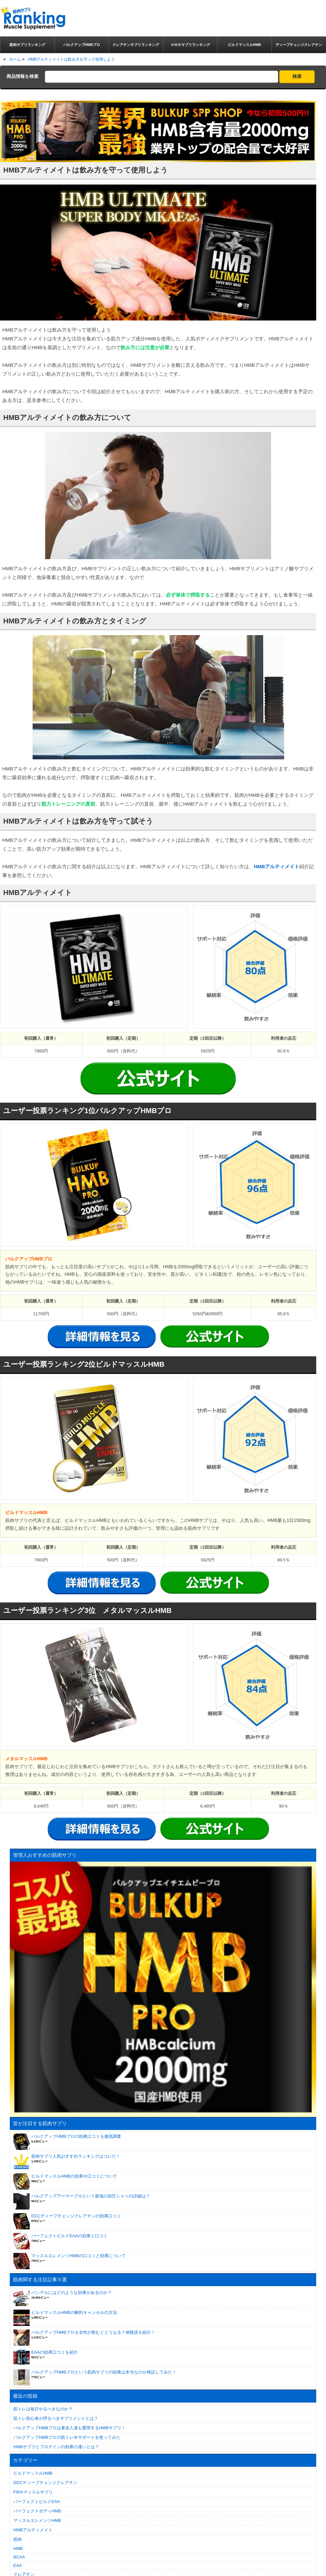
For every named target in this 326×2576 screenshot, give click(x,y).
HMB (18, 2548)
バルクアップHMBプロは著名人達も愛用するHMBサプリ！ (69, 2427)
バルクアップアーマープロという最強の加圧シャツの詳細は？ (90, 2196)
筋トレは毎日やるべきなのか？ (43, 2408)
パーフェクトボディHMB (37, 2511)
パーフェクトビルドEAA (36, 2501)
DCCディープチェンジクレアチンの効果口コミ (76, 2215)
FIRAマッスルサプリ (33, 2492)
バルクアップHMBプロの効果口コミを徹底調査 (76, 2136)
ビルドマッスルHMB (32, 2473)
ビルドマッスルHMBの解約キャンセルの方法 (74, 2312)
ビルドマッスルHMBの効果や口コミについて (74, 2176)
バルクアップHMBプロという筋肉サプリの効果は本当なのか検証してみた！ (103, 2372)
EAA (17, 2565)
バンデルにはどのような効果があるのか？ (71, 2292)
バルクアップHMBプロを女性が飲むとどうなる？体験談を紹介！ (93, 2332)
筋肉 (17, 2539)
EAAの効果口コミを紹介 (54, 2352)
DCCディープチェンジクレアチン (45, 2482)
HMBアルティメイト (276, 866)
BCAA (19, 2556)
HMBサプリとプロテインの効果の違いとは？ (56, 2446)
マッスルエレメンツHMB (37, 2520)
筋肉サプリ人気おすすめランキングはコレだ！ (75, 2156)
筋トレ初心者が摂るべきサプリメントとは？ (55, 2418)
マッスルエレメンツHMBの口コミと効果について (78, 2255)
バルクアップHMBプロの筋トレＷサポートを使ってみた (66, 2437)
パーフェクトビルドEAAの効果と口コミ (69, 2235)
